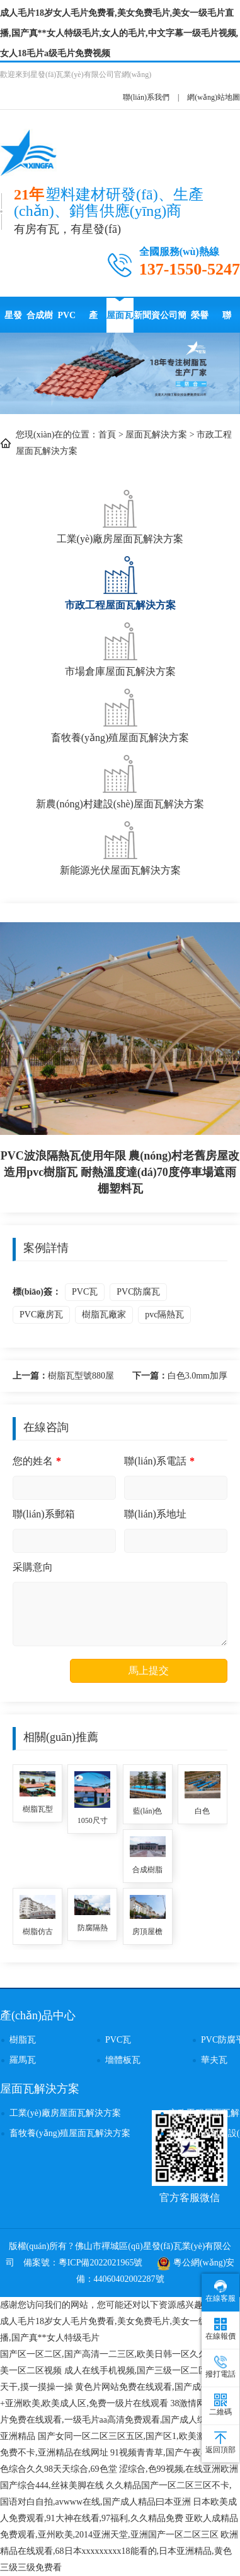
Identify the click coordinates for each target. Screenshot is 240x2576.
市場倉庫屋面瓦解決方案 (120, 648)
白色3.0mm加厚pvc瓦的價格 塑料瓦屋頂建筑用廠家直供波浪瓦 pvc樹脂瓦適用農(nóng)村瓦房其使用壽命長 (178, 1377)
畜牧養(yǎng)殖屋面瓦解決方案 (120, 714)
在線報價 (220, 2329)
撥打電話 (220, 2366)
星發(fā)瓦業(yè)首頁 (13, 322)
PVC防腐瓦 (67, 322)
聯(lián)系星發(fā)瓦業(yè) (227, 322)
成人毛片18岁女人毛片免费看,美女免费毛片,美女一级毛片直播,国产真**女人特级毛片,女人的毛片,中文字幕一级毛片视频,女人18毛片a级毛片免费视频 (119, 33)
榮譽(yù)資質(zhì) (200, 322)
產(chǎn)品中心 (93, 322)
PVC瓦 (85, 1292)
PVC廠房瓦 (41, 1314)
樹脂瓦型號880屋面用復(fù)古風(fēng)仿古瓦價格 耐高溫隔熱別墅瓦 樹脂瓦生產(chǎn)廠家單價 (63, 1377)
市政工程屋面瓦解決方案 (120, 581)
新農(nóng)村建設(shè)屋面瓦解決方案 (120, 780)
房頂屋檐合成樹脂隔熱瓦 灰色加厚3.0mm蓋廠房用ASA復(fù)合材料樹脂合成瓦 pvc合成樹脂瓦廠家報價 (147, 1932)
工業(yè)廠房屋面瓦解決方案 (120, 515)
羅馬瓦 (22, 2060)
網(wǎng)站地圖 (213, 97)
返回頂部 (220, 2442)
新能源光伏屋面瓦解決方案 (120, 846)
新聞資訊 (147, 322)
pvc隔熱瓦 (164, 1314)
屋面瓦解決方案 (119, 322)
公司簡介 (173, 322)
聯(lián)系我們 (146, 97)
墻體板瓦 (122, 2060)
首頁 (107, 434)
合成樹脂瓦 (39, 322)
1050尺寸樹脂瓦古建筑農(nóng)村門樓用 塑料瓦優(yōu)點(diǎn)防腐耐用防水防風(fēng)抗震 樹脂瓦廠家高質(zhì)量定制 (92, 1821)
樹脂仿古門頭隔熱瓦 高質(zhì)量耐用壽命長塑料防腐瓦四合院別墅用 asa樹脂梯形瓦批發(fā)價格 (37, 1932)
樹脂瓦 (22, 2040)
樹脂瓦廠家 (104, 1314)
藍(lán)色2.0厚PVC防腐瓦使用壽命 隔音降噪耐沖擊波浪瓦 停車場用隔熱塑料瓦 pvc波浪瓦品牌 (147, 1812)
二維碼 (220, 2405)
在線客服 (220, 2291)
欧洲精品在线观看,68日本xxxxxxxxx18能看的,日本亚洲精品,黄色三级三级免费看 (119, 2551)
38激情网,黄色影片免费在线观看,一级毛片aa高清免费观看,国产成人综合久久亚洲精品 (117, 2420)
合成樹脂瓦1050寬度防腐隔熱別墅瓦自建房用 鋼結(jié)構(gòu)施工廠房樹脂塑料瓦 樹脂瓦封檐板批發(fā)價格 (147, 1870)
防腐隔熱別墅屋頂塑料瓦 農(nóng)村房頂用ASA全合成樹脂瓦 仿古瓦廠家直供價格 (92, 1928)
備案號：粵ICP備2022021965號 (83, 2262)
